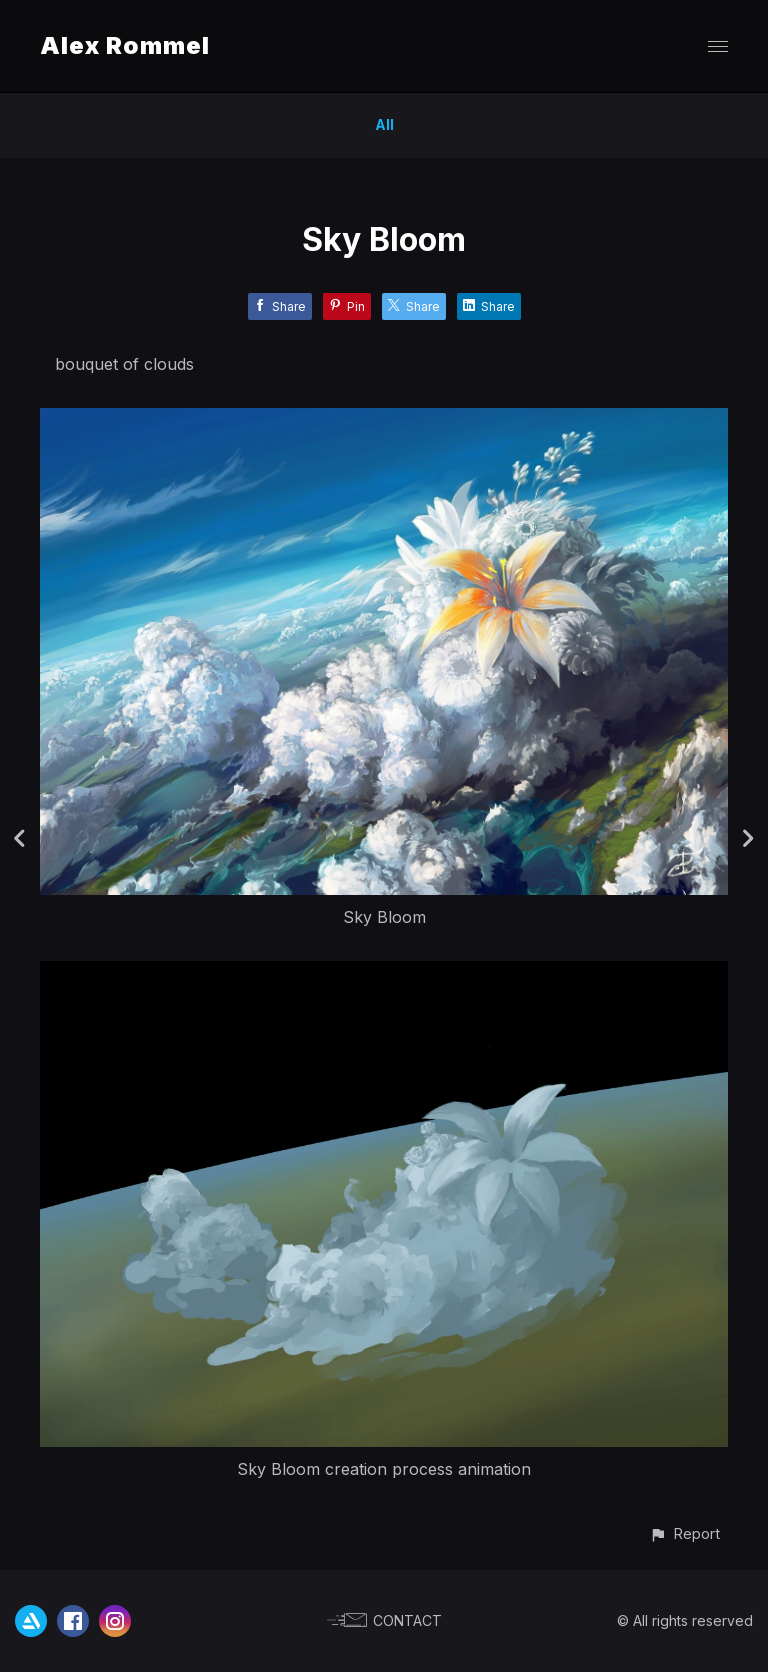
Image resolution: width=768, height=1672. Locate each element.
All (384, 124)
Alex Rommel (125, 45)
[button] (684, 1533)
